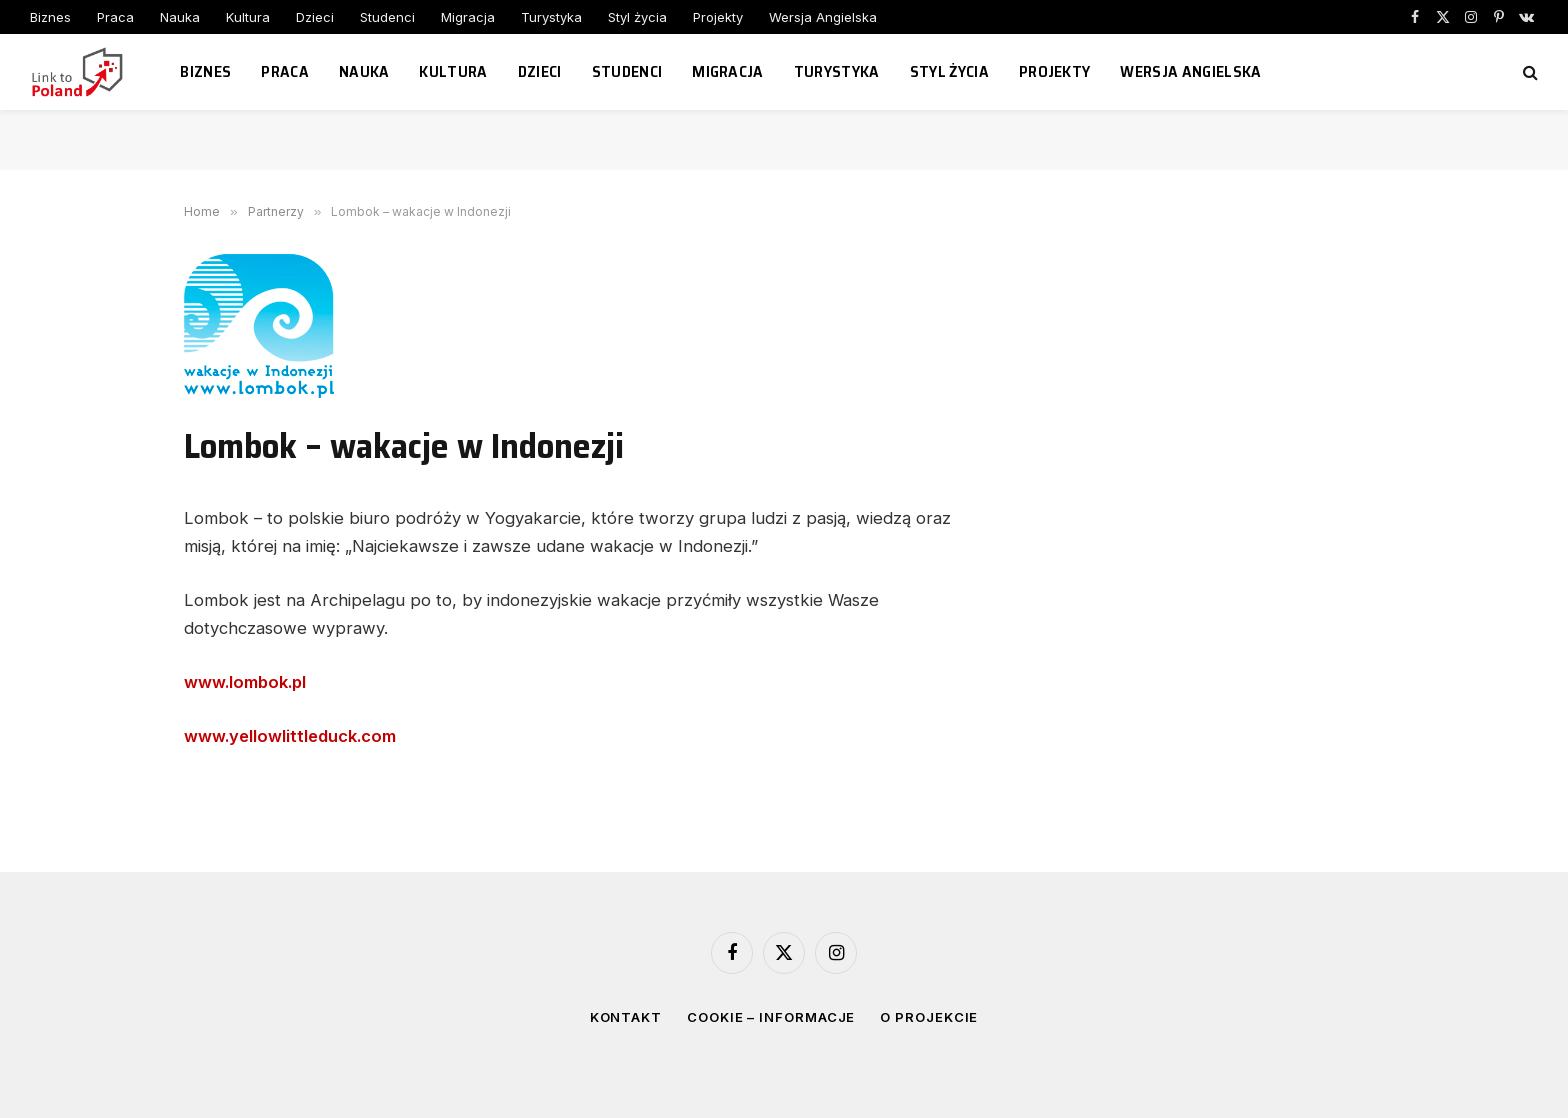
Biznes (50, 17)
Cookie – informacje (771, 1017)
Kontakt (626, 1017)
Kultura (248, 17)
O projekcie (929, 1017)
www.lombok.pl (245, 682)
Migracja (468, 17)
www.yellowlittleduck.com (290, 736)
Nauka (180, 17)
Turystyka (551, 17)
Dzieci (315, 17)
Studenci (387, 17)
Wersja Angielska (823, 17)
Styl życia (637, 17)
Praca (115, 17)
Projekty (718, 17)
